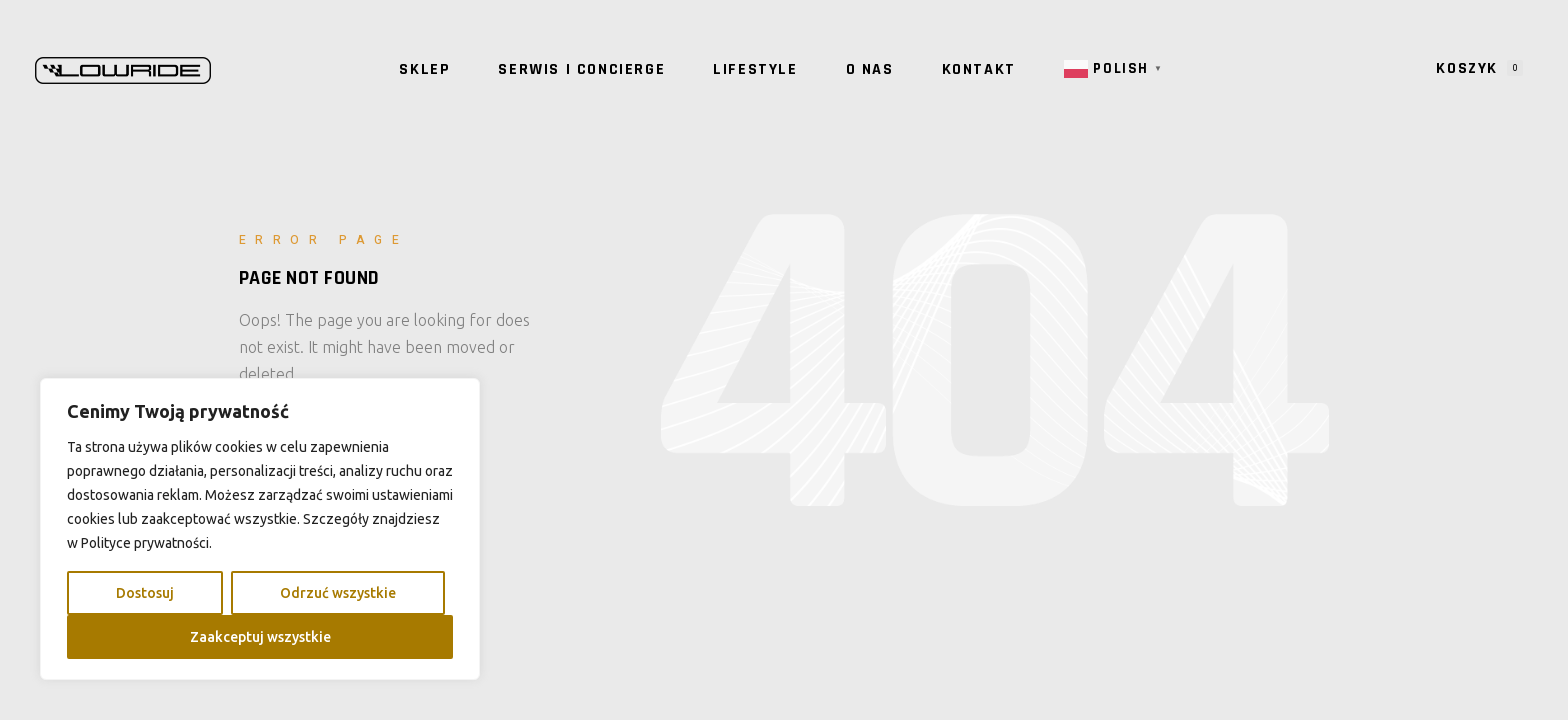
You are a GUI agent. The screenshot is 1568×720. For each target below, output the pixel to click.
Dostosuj (145, 593)
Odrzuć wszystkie (338, 593)
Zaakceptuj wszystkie (260, 637)
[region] (260, 529)
